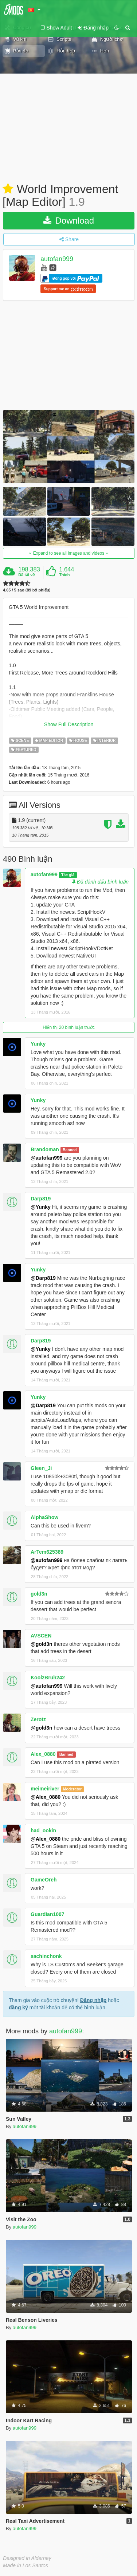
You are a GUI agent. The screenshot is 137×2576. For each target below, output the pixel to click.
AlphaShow (44, 1517)
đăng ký (18, 2007)
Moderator (72, 1789)
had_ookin (43, 1830)
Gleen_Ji (41, 1468)
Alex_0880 (43, 1754)
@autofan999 (47, 1158)
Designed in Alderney (27, 2558)
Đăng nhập (93, 2000)
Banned (70, 1150)
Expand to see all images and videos (68, 553)
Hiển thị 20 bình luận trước (69, 1027)
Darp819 (41, 1199)
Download (68, 220)
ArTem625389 (47, 1552)
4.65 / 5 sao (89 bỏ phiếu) (26, 590)
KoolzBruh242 (48, 1677)
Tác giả (67, 875)
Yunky (38, 1044)
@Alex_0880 (45, 1797)
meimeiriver (45, 1789)
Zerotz (38, 1719)
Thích (64, 575)
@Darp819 (43, 1278)
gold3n (39, 1594)
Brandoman (45, 1149)
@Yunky (41, 1207)
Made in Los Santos (25, 2565)
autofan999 (56, 259)
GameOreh (44, 1880)
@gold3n (41, 1644)
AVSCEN (41, 1636)
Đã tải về (26, 575)
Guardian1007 (47, 1914)
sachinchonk (46, 1956)
